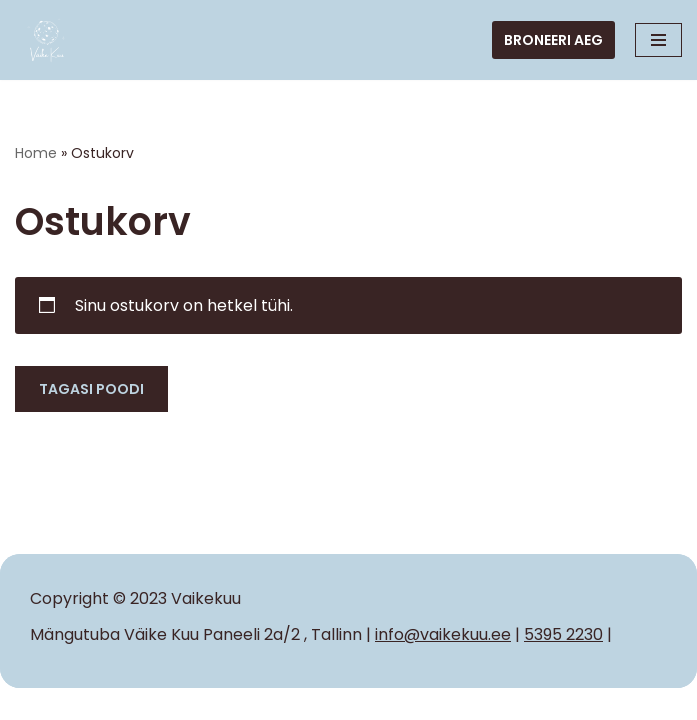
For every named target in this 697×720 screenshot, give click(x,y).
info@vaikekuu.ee (443, 634)
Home (36, 153)
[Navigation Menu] (658, 40)
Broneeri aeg (553, 40)
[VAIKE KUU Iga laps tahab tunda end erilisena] (47, 40)
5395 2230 (563, 634)
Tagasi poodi (91, 389)
